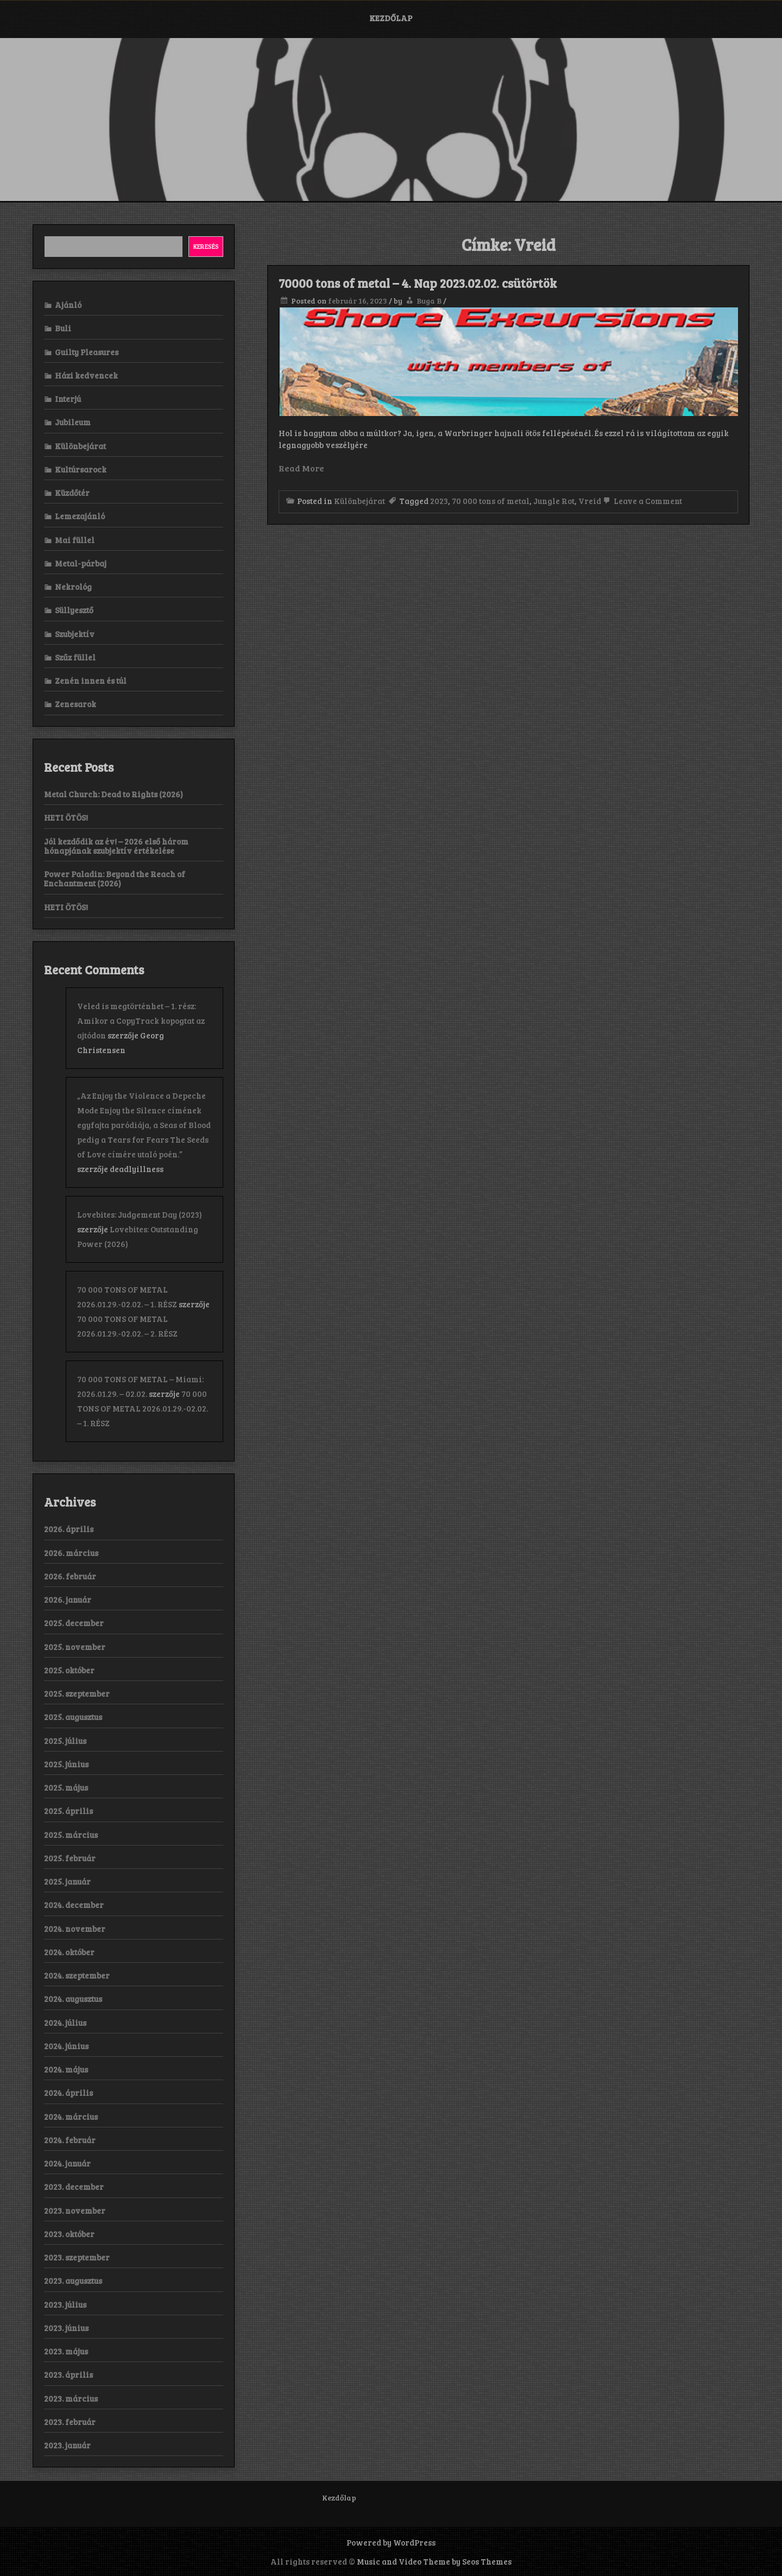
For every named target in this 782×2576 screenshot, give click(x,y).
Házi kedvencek (86, 375)
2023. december (74, 2186)
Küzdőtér (72, 492)
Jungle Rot (554, 500)
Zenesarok (75, 703)
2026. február (70, 1576)
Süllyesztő (74, 609)
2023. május (66, 2351)
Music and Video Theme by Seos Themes (434, 2561)
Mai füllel (74, 539)
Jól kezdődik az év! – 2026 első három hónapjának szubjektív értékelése (116, 846)
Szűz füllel (75, 657)
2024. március (71, 2116)
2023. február (70, 2421)
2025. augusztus (73, 1716)
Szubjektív (74, 633)
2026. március (71, 1552)
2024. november (74, 1928)
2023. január (67, 2445)
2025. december (74, 1622)
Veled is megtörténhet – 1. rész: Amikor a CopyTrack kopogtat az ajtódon (141, 1020)
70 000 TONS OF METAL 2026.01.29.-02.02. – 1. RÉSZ (142, 1408)
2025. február (70, 1858)
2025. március (71, 1834)
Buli (63, 328)
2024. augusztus (73, 1998)
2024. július (65, 2022)
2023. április (68, 2374)
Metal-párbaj (80, 563)
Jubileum (73, 422)
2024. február (70, 2139)
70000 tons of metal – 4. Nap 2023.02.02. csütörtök (418, 283)
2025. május (66, 1787)
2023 (439, 500)
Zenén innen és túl (91, 680)
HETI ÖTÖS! (66, 817)
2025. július (65, 1740)
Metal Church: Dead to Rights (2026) (113, 794)
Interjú (68, 398)
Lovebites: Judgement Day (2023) (139, 1214)
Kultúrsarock (80, 469)
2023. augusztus (73, 2280)
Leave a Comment (641, 500)
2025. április (68, 1810)
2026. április (68, 1528)
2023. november (74, 2210)
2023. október (69, 2233)
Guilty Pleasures (86, 352)
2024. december (74, 1904)
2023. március (71, 2398)
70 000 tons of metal (490, 500)
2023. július (65, 2304)
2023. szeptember (77, 2257)
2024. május (66, 2069)
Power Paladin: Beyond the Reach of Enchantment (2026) (114, 878)
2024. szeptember (77, 1975)
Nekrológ (73, 586)
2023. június (66, 2327)
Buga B (429, 300)
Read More (301, 468)
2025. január (67, 1881)
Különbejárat (359, 500)
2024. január (67, 2163)
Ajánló (68, 304)
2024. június (66, 2045)
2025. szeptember (77, 1693)
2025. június (66, 1764)
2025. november (74, 1646)
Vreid (589, 500)
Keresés (206, 246)
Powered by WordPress (391, 2542)
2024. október (69, 1952)
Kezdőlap (390, 17)
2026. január (67, 1599)
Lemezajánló (80, 516)
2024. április (68, 2092)
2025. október (69, 1670)
